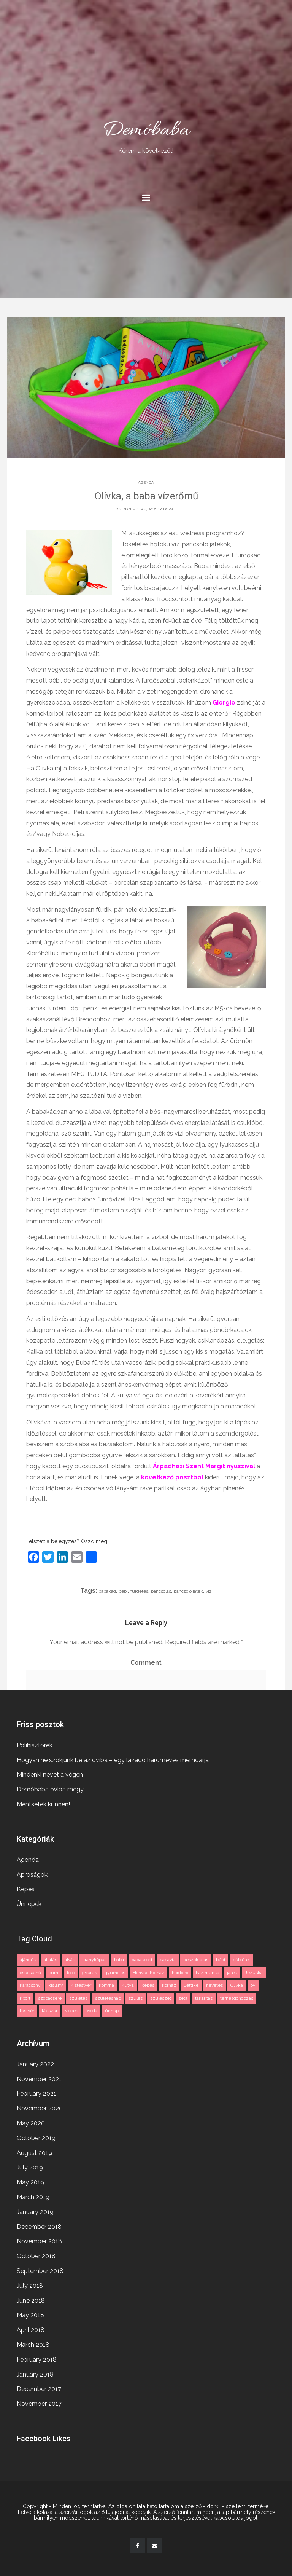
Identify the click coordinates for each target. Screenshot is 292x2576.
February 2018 (37, 2359)
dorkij (169, 509)
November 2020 (40, 2108)
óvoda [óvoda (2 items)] (91, 2010)
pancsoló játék (188, 1591)
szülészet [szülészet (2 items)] (160, 1998)
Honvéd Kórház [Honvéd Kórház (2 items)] (148, 1972)
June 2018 (31, 2300)
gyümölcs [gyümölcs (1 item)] (115, 1972)
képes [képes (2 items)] (147, 1985)
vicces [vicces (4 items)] (71, 2010)
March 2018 (33, 2344)
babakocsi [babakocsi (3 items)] (142, 1959)
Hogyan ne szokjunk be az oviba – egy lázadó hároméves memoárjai (113, 1760)
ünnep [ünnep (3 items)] (112, 2010)
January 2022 (35, 2064)
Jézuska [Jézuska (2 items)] (254, 1972)
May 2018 (30, 2315)
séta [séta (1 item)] (183, 1998)
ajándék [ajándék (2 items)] (28, 1959)
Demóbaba (146, 135)
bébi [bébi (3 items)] (220, 1959)
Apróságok (32, 1874)
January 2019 (35, 2212)
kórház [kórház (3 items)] (169, 1985)
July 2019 (30, 2167)
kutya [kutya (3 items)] (128, 1985)
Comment (146, 1662)
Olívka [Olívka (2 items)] (236, 1985)
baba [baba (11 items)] (119, 1959)
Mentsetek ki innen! (43, 1804)
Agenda (146, 482)
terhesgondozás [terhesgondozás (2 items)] (236, 1998)
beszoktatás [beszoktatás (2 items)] (195, 1959)
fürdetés (139, 1591)
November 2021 (39, 2079)
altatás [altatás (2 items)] (50, 1959)
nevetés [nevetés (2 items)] (214, 1985)
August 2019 (34, 2153)
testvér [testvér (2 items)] (27, 2010)
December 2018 (39, 2226)
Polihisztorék (34, 1745)
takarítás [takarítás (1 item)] (204, 1998)
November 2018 (39, 2241)
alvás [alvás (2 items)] (70, 1959)
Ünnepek (29, 1904)
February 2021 (36, 2093)
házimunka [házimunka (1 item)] (207, 1972)
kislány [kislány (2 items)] (55, 1985)
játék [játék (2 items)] (232, 1972)
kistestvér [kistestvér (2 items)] (81, 1985)
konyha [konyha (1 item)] (106, 1985)
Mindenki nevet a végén (50, 1774)
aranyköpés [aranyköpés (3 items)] (94, 1959)
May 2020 (31, 2123)
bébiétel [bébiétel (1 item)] (241, 1959)
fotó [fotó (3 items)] (71, 1972)
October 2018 (36, 2256)
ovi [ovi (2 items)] (253, 1985)
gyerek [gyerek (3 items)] (89, 1972)
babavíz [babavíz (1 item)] (168, 1959)
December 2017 (39, 2389)
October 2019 (36, 2138)
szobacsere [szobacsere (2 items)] (50, 1998)
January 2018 (35, 2374)
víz (209, 1591)
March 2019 (33, 2197)
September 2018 (40, 2271)
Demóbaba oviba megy (50, 1789)
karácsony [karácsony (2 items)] (30, 1985)
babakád (107, 1591)
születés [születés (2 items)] (78, 1998)
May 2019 (30, 2182)
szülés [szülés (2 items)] (136, 1998)
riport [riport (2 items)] (25, 1998)
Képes (26, 1889)
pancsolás (161, 1591)
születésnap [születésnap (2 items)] (108, 1998)
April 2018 (30, 2330)
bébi (123, 1591)
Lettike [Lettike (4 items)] (191, 1985)
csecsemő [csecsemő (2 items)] (30, 1972)
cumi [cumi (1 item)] (54, 1972)
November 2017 (39, 2403)
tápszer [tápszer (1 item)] (49, 2010)
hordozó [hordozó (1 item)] (180, 1972)
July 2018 (30, 2285)
